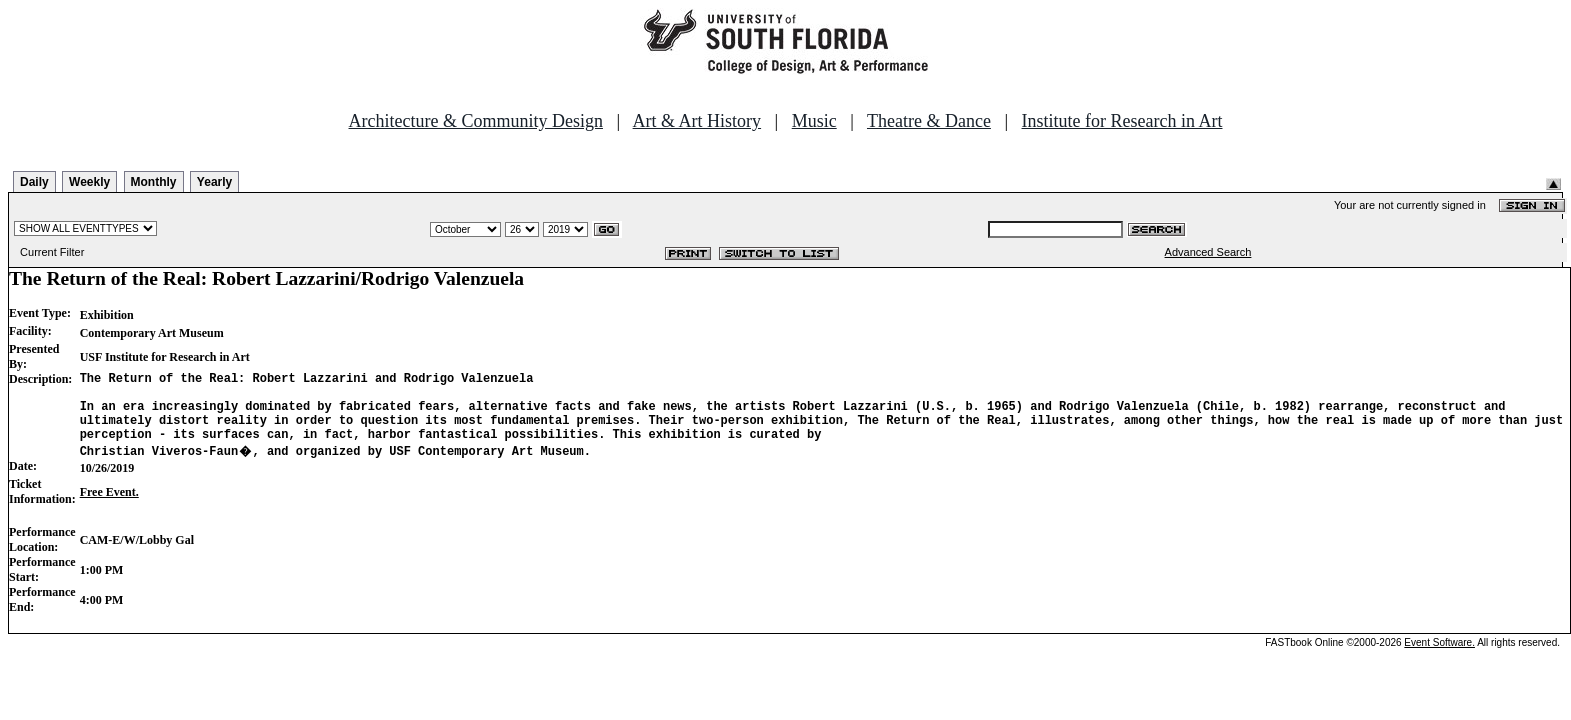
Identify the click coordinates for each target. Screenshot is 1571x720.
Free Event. (109, 507)
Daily (34, 182)
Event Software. (1439, 657)
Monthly (154, 182)
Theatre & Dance (929, 121)
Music (814, 121)
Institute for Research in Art (1122, 121)
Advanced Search (1208, 252)
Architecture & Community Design (476, 121)
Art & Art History (697, 121)
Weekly (89, 182)
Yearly (214, 182)
